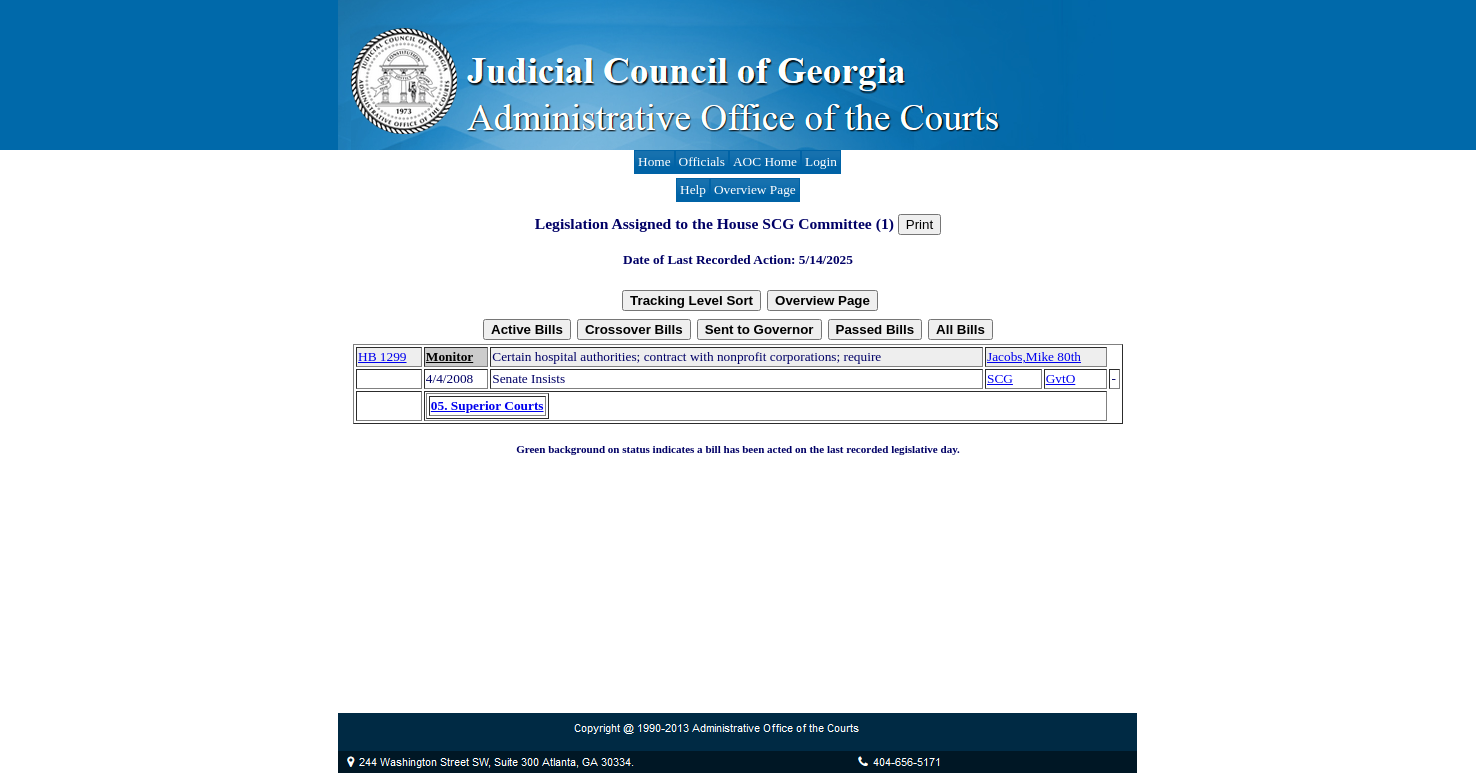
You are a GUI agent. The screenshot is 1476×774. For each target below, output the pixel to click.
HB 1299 (382, 356)
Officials (702, 161)
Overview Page (755, 189)
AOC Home (765, 161)
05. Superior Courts (487, 405)
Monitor (449, 356)
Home (654, 161)
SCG (1000, 378)
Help (693, 189)
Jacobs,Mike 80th (1034, 356)
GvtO (1061, 378)
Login (821, 161)
